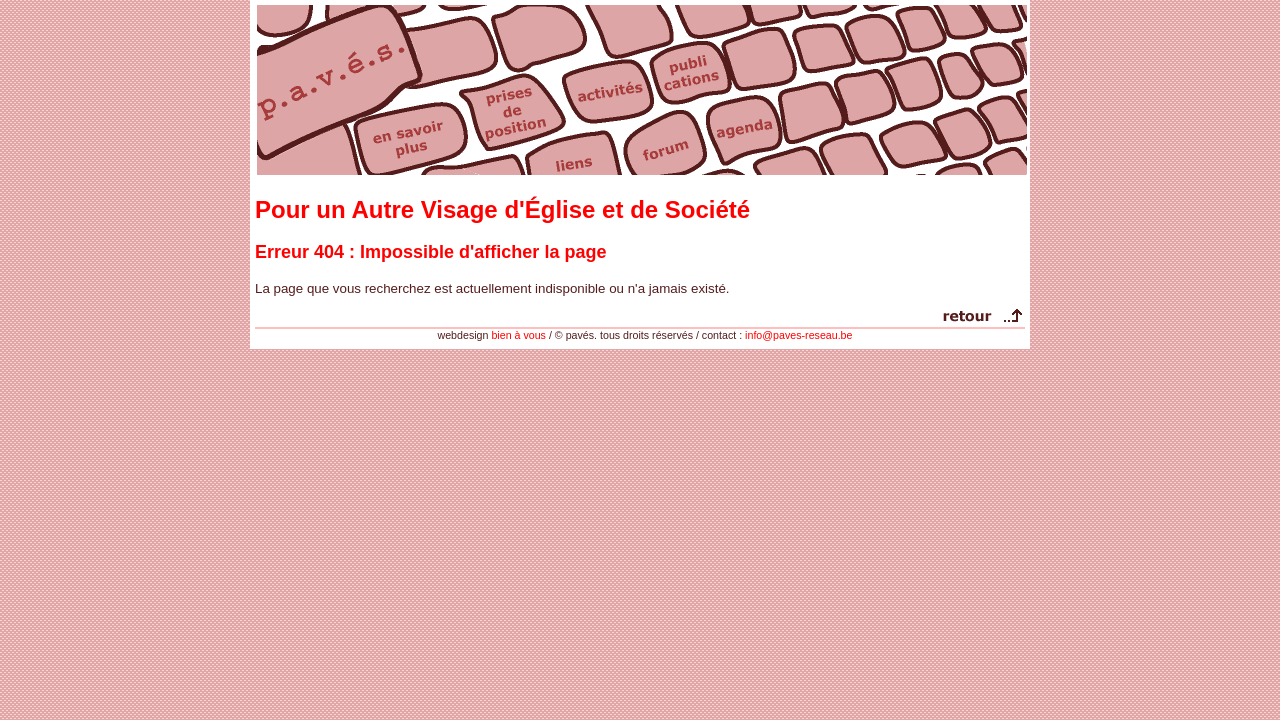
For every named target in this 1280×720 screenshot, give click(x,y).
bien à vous (518, 335)
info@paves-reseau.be (798, 335)
